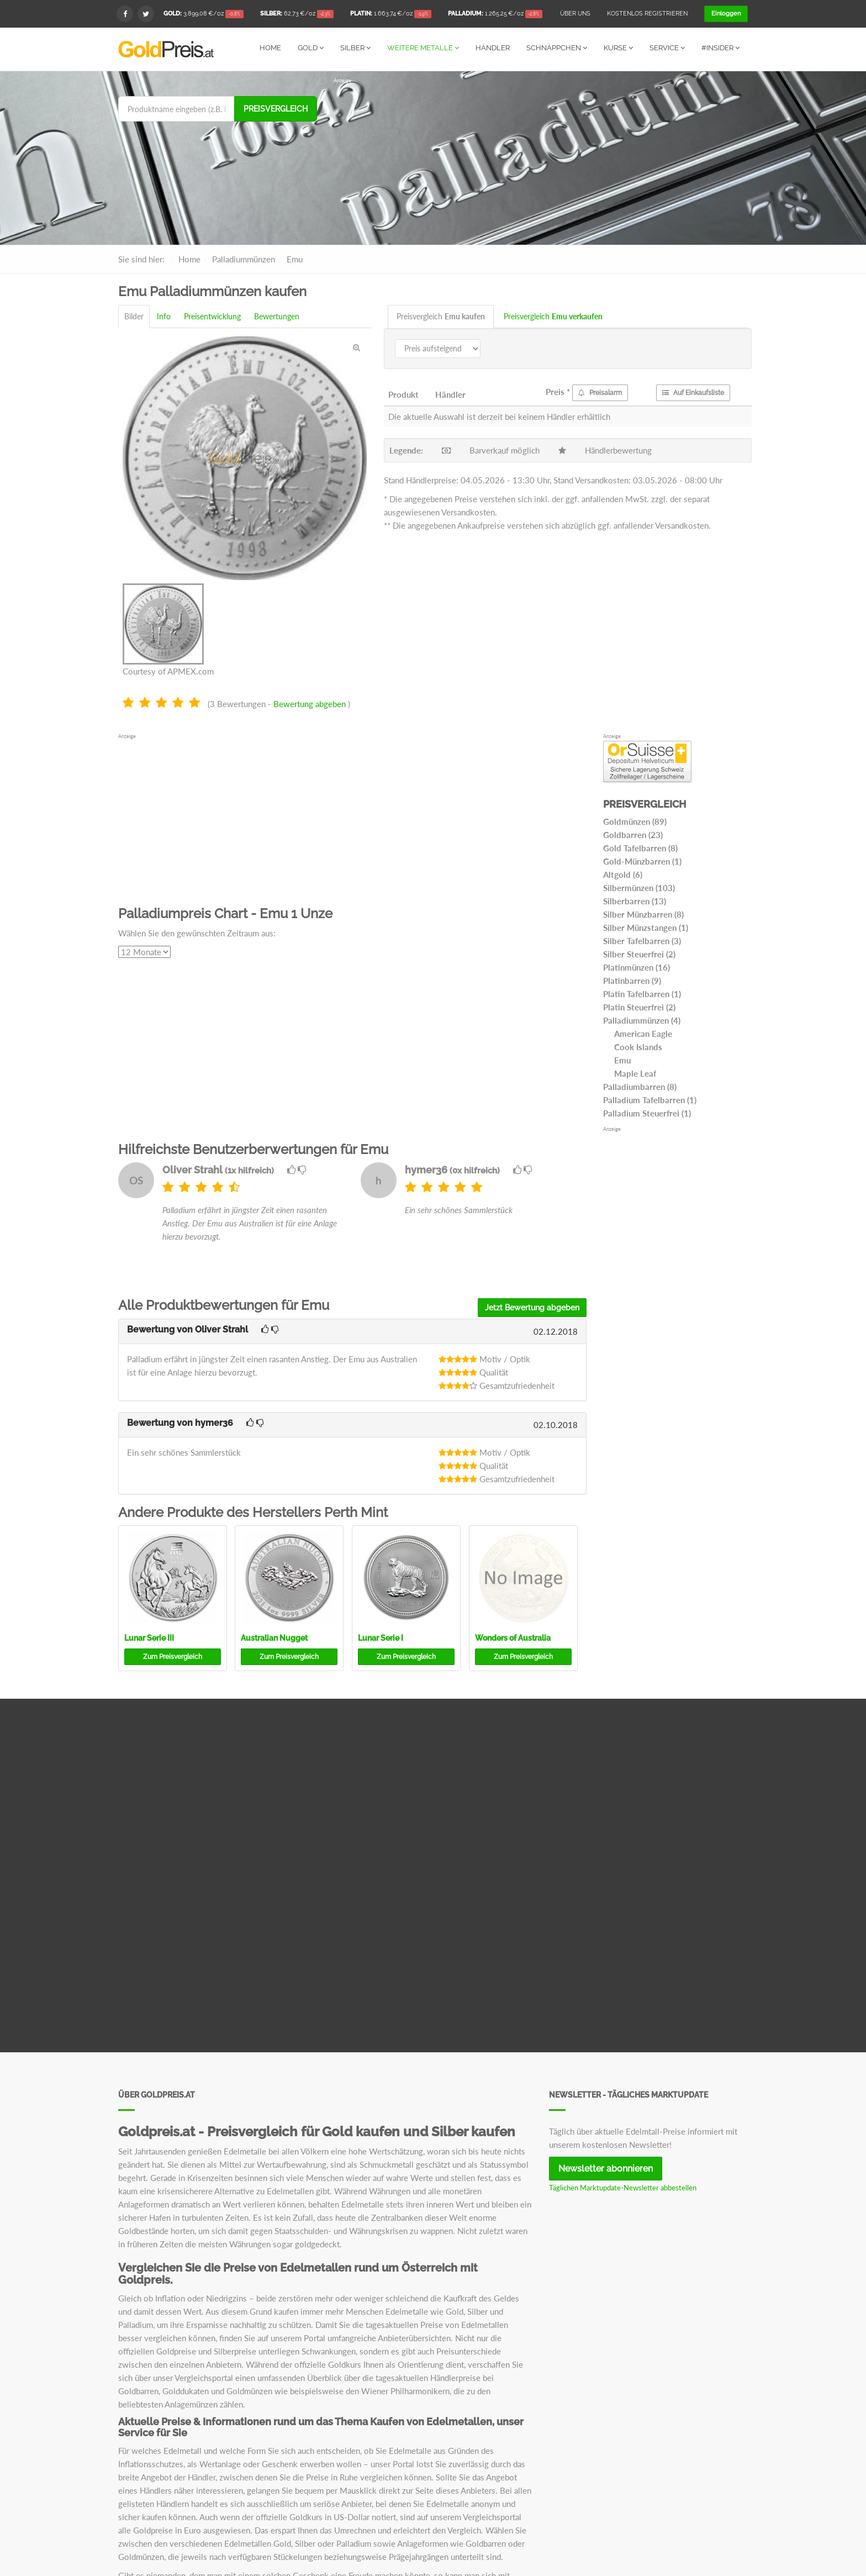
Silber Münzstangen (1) (645, 927)
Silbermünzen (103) (639, 887)
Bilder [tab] (134, 315)
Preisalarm (600, 392)
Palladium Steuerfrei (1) (647, 1113)
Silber (355, 48)
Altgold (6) (622, 874)
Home (270, 48)
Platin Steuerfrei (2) (639, 1007)
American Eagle (643, 1033)
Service (667, 48)
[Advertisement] (541, 161)
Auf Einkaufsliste (693, 392)
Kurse (618, 48)
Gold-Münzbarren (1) (642, 861)
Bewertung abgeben (309, 703)
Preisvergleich (276, 108)
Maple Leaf (635, 1073)
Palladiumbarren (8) (640, 1086)
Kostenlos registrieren (647, 13)
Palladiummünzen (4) (641, 1020)
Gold (311, 48)
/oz (203, 14)
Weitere (423, 48)
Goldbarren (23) (633, 834)
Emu (622, 1060)
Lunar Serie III (149, 1637)
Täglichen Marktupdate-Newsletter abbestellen (622, 2187)
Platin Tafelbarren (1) (642, 993)
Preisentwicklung (212, 315)
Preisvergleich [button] (172, 1656)
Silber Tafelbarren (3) (642, 940)
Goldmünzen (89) (635, 821)
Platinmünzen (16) (636, 967)
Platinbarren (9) (632, 980)
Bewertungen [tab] (276, 315)
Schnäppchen (556, 48)
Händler (493, 48)
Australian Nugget (274, 1637)
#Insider (720, 48)
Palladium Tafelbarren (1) (649, 1099)
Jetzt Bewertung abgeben (532, 1307)
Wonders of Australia (513, 1637)
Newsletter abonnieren (605, 2168)
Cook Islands (638, 1046)
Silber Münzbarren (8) (643, 914)
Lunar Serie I (380, 1637)
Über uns (575, 13)
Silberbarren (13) (634, 900)
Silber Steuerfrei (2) (639, 953)
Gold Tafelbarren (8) (640, 847)
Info (164, 315)
